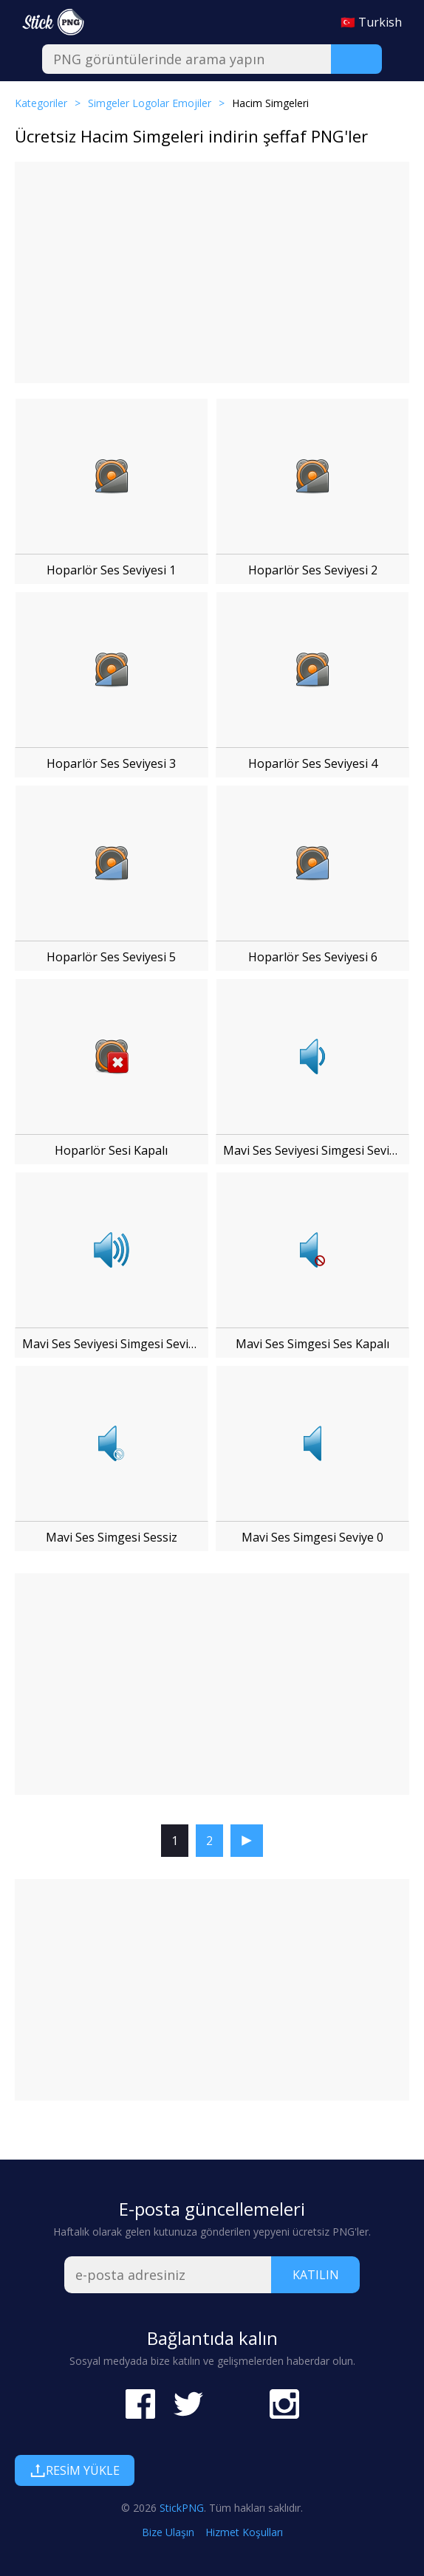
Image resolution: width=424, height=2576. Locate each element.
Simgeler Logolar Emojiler (149, 103)
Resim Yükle (75, 2470)
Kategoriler (41, 103)
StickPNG (182, 2508)
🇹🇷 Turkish (371, 22)
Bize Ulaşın (168, 2532)
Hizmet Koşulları (244, 2532)
